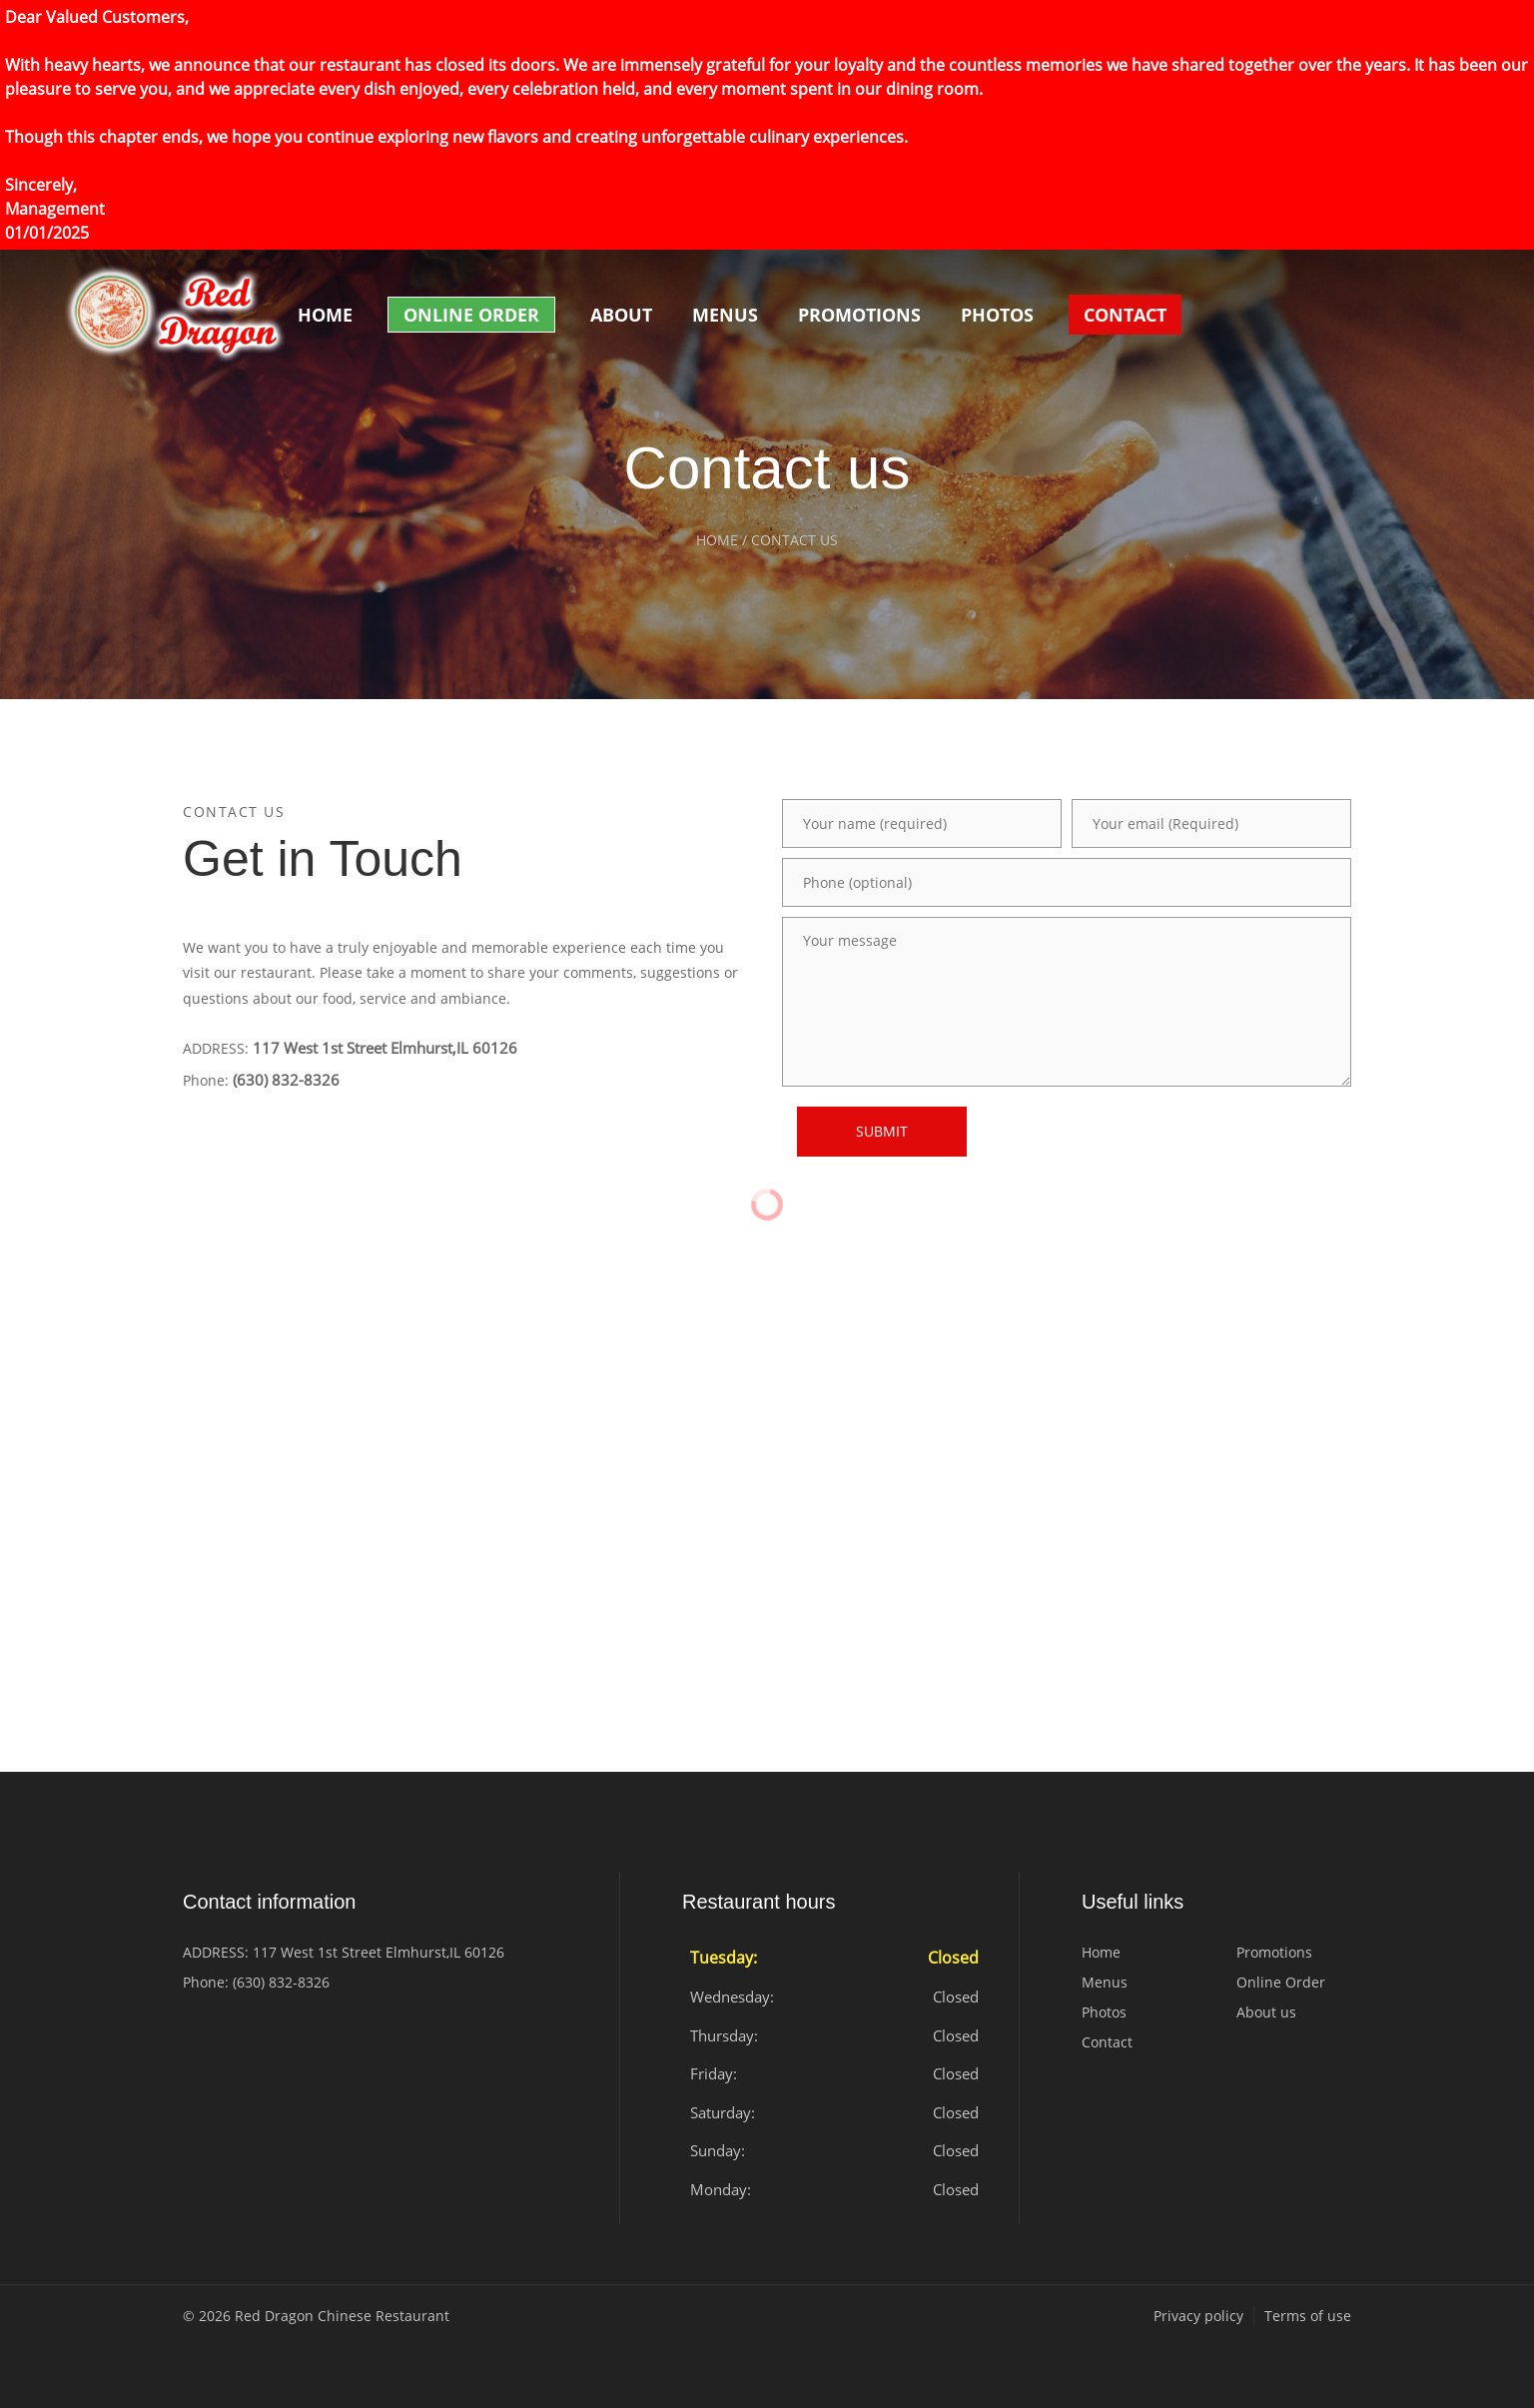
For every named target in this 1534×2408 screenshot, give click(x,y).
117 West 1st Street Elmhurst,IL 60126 (385, 1048)
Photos (997, 315)
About (621, 315)
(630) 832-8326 (286, 1080)
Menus (725, 315)
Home (325, 315)
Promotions (859, 315)
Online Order (471, 315)
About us (1266, 2012)
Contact (1125, 315)
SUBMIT (882, 1131)
